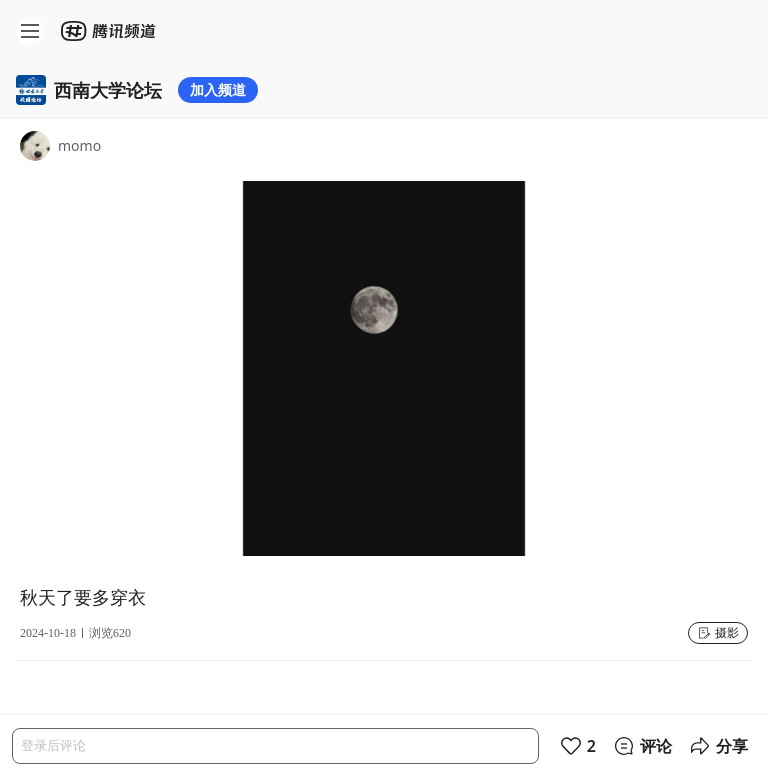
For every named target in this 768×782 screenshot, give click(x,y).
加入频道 (218, 89)
